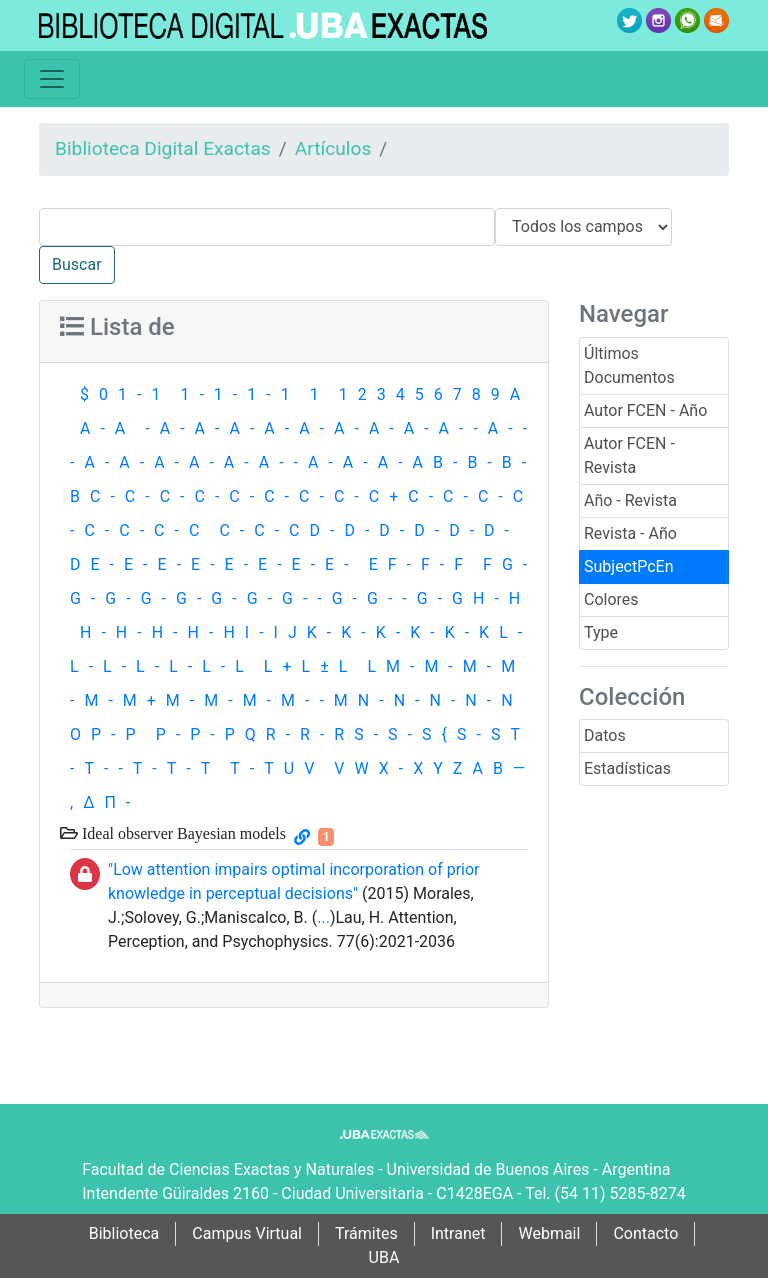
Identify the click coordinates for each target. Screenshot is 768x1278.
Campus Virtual (247, 1233)
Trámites (366, 1233)
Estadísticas (627, 768)
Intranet (458, 1233)
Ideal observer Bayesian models (182, 833)
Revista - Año (630, 533)
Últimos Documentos (629, 365)
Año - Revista (630, 500)
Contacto (645, 1233)
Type (601, 632)
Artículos (333, 148)
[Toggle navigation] (52, 79)
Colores (611, 599)
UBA (384, 1257)
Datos (605, 735)
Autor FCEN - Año (645, 410)
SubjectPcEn (629, 566)
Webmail (549, 1233)
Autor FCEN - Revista (629, 455)
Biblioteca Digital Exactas (163, 148)
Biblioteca (124, 1233)
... (323, 917)
